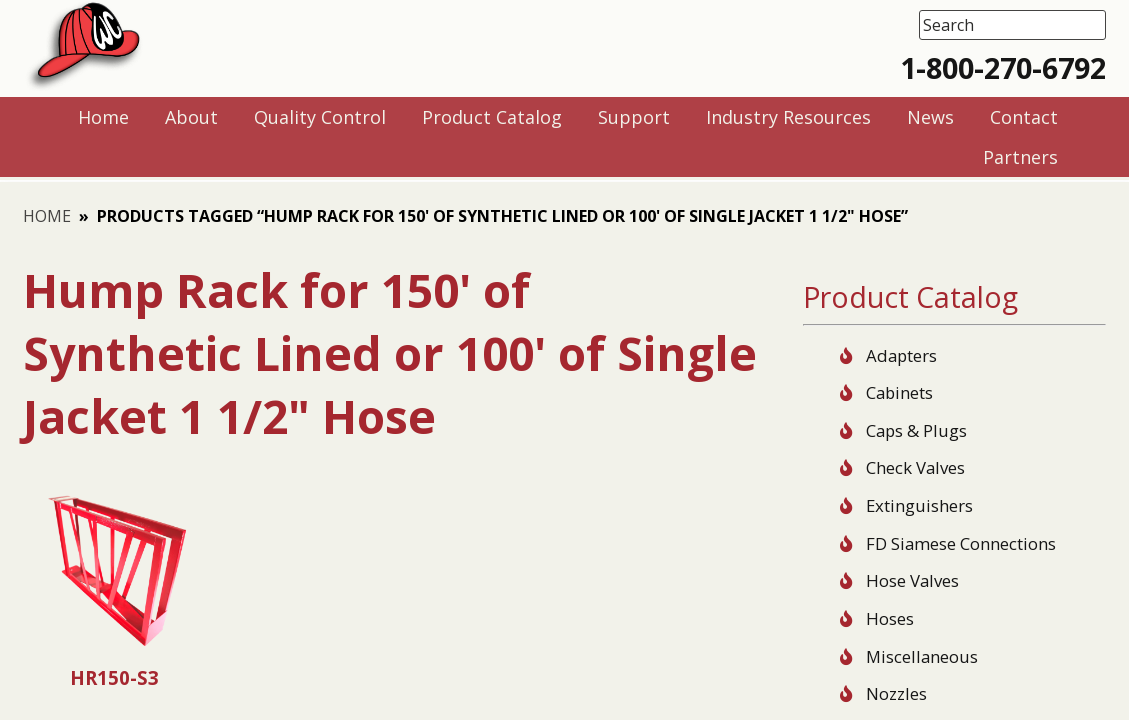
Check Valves (915, 467)
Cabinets (899, 392)
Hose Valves (912, 580)
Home (47, 216)
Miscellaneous (922, 656)
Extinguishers (919, 505)
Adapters (901, 355)
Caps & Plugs (916, 430)
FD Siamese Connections (961, 543)
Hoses (890, 618)
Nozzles (896, 693)
